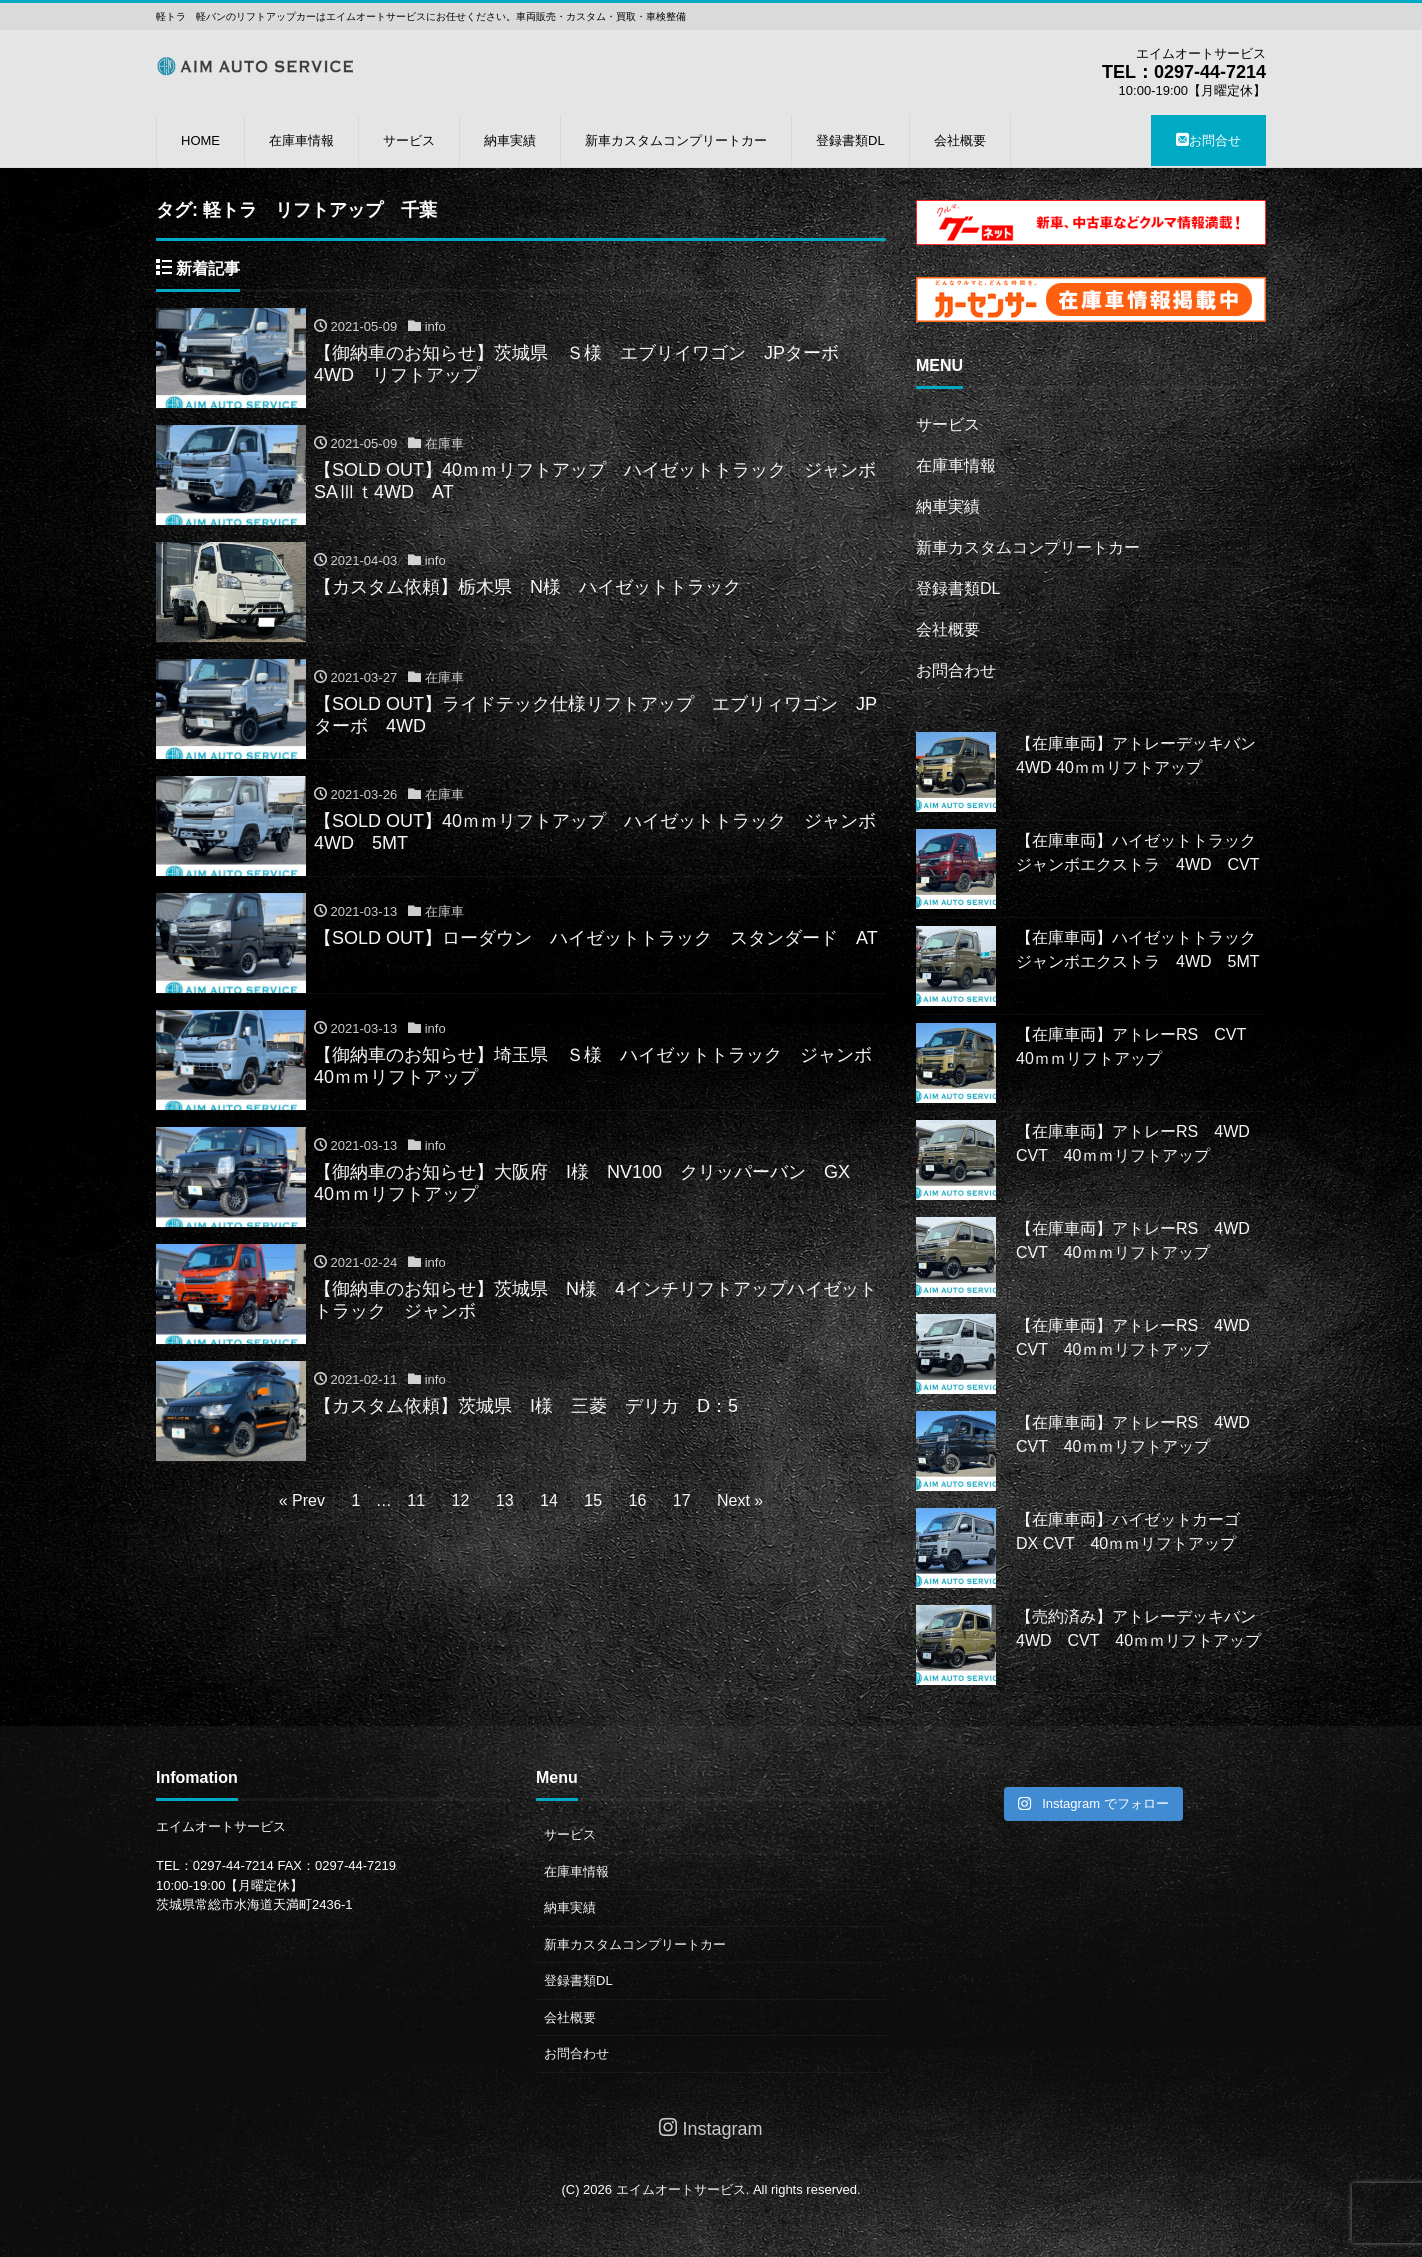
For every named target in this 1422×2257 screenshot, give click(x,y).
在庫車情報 (301, 140)
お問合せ (1208, 140)
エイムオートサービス (681, 2189)
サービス (409, 140)
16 (638, 1500)
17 (682, 1500)
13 (505, 1500)
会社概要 (960, 140)
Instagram (710, 2128)
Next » (740, 1500)
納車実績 (510, 140)
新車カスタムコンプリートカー (676, 140)
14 (549, 1500)
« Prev (302, 1500)
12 (461, 1500)
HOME (200, 140)
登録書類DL (850, 140)
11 (416, 1500)
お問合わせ (956, 670)
